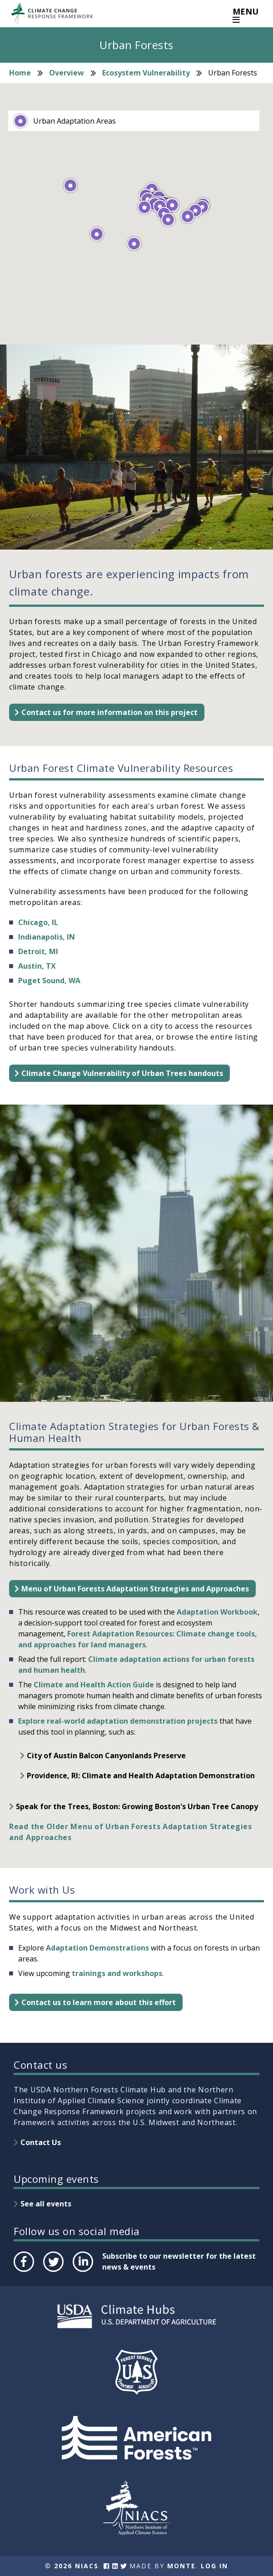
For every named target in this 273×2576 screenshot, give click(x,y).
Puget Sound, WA (49, 980)
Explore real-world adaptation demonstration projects (118, 1721)
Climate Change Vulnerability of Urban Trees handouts (122, 1073)
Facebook (23, 2271)
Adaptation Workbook (217, 1612)
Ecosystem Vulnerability (146, 73)
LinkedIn (82, 2271)
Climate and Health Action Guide (94, 1685)
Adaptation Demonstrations (97, 1948)
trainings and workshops (117, 1973)
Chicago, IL (38, 922)
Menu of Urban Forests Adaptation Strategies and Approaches (135, 1589)
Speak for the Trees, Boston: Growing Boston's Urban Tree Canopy (137, 1806)
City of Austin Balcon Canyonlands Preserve (106, 1756)
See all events (45, 2204)
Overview (66, 73)
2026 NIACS (76, 2565)
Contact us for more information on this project (109, 712)
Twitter (53, 2271)
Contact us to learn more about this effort (98, 2002)
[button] (97, 234)
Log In (214, 2565)
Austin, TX (37, 966)
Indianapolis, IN (46, 937)
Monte (181, 2565)
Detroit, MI (38, 951)
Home (20, 73)
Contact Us (40, 2142)
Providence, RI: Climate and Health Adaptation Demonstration (141, 1776)
